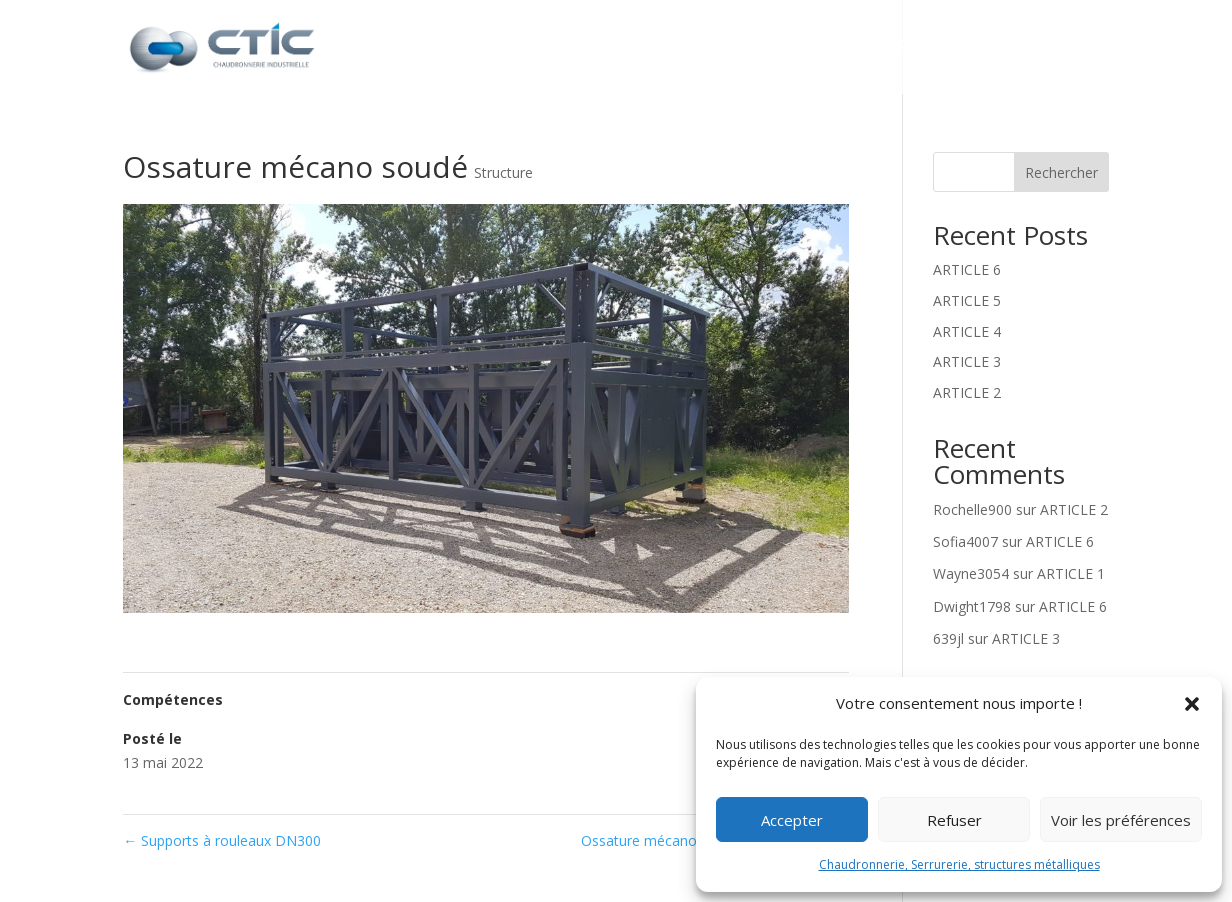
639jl (948, 638)
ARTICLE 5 (967, 300)
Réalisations (952, 49)
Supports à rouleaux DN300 (222, 840)
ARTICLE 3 (967, 361)
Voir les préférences (1121, 820)
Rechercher (1061, 172)
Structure (503, 172)
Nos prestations (776, 49)
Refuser (954, 820)
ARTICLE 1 (1071, 573)
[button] (1192, 704)
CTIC (653, 49)
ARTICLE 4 (967, 331)
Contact (1071, 49)
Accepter (792, 820)
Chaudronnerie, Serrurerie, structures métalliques (959, 864)
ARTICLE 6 (967, 269)
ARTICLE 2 (967, 392)
